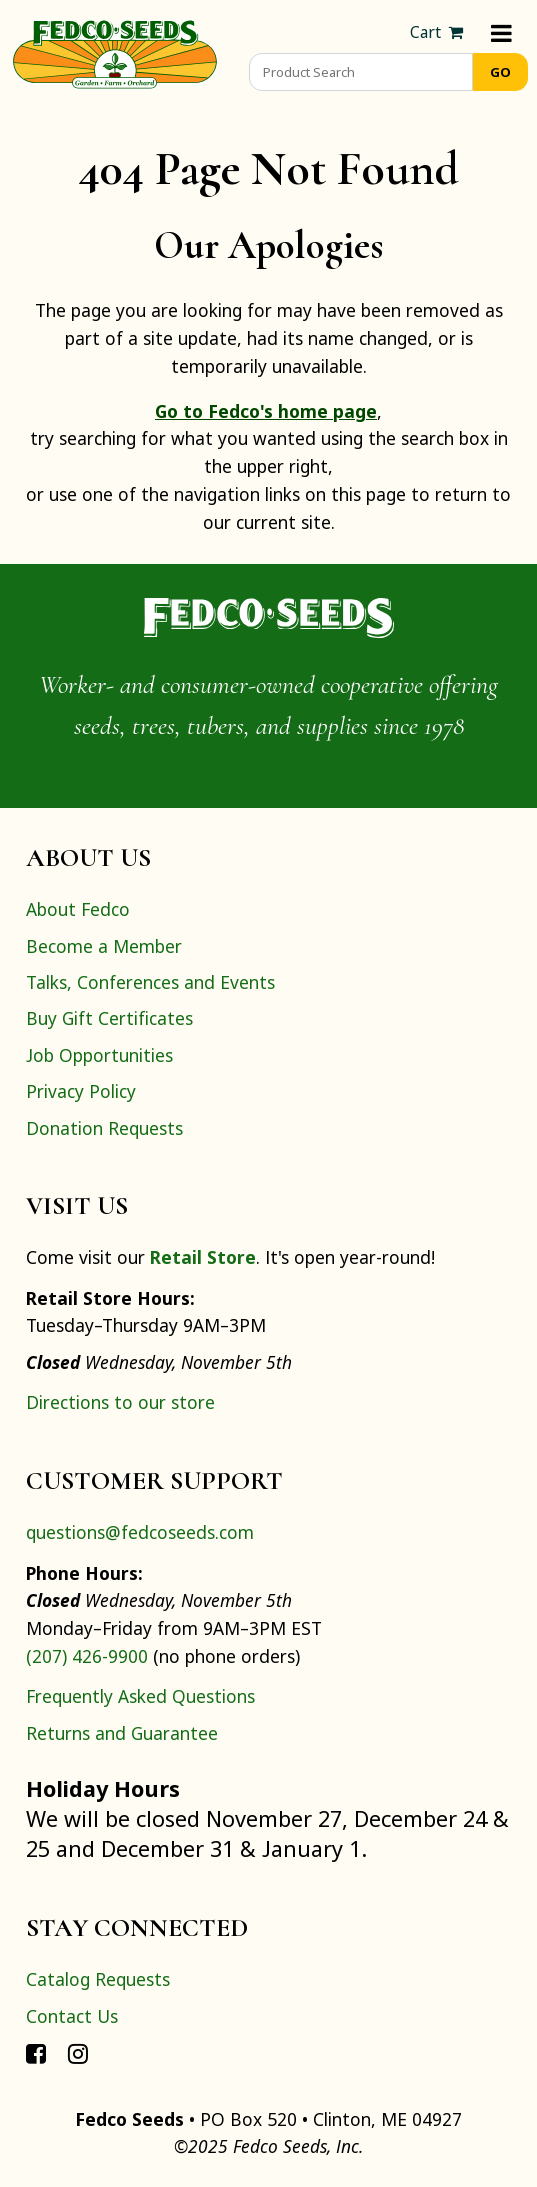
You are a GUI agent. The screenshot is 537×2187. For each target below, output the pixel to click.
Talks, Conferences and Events (150, 982)
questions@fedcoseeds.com (140, 1532)
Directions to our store (120, 1402)
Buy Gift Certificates (109, 1018)
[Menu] (501, 32)
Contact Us (72, 2016)
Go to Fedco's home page (266, 411)
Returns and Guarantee (122, 1733)
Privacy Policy (81, 1091)
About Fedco (78, 909)
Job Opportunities (99, 1055)
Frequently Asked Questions (140, 1696)
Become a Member (104, 946)
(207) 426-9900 (87, 1656)
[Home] (115, 52)
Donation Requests (104, 1128)
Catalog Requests (98, 1979)
